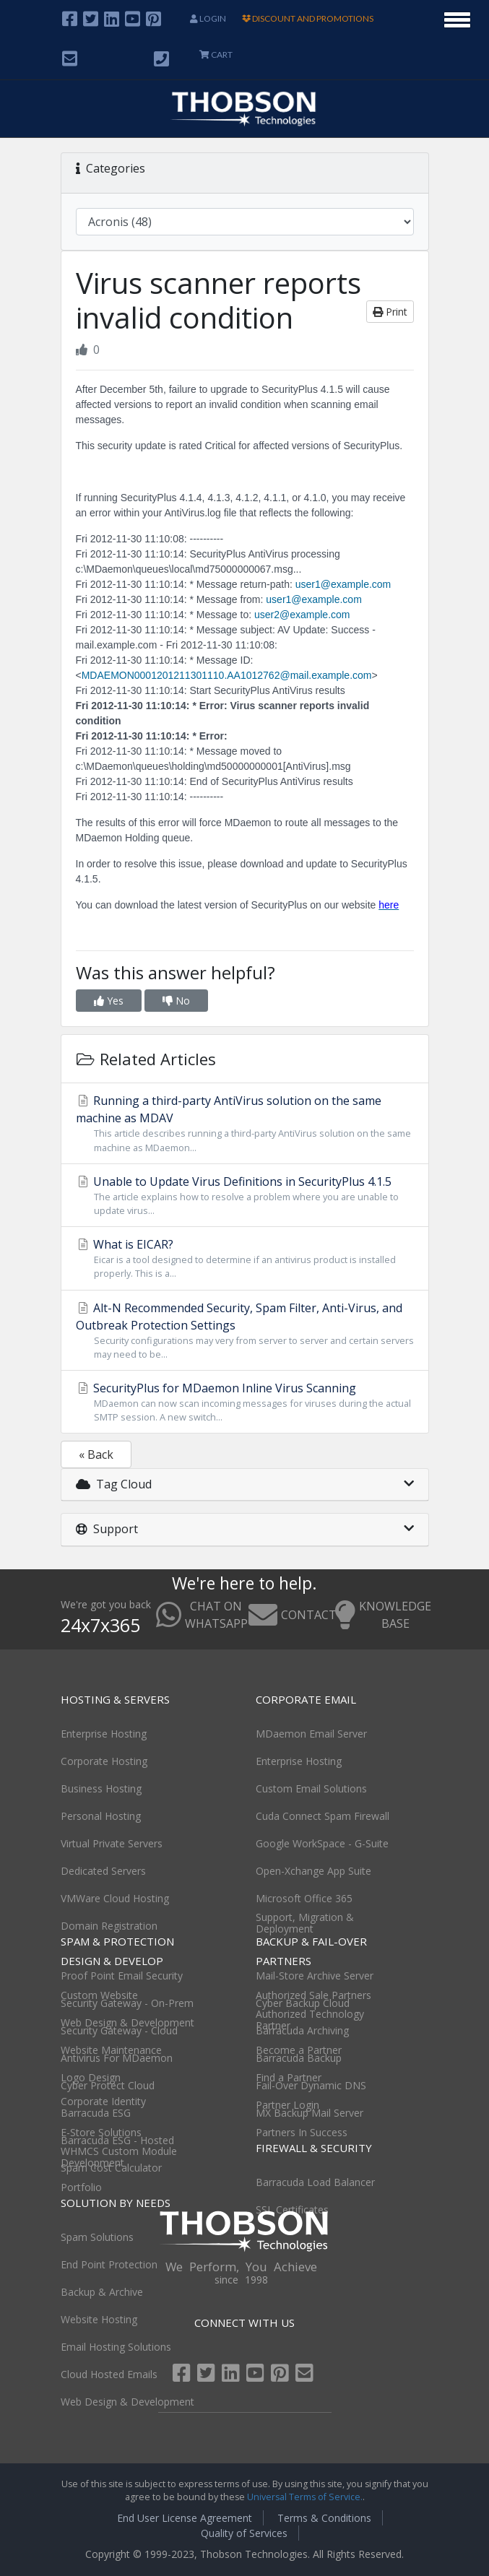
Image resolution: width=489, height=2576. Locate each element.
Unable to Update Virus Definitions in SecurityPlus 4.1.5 (245, 1196)
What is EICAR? (245, 1258)
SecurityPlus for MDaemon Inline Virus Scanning (245, 1402)
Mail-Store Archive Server (314, 1975)
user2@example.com (302, 614)
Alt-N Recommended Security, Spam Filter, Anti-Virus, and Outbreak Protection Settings (245, 1330)
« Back (96, 1454)
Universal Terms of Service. (305, 2497)
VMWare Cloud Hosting (115, 1898)
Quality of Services (244, 2533)
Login (208, 18)
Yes (109, 1000)
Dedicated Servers (103, 1871)
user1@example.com (343, 584)
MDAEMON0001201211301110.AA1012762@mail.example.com (227, 675)
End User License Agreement (184, 2518)
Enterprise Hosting (104, 1733)
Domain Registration (109, 1926)
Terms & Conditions (324, 2518)
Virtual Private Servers (112, 1843)
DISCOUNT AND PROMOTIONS (307, 18)
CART (216, 54)
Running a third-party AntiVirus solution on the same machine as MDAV (245, 1123)
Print (390, 311)
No (176, 1000)
